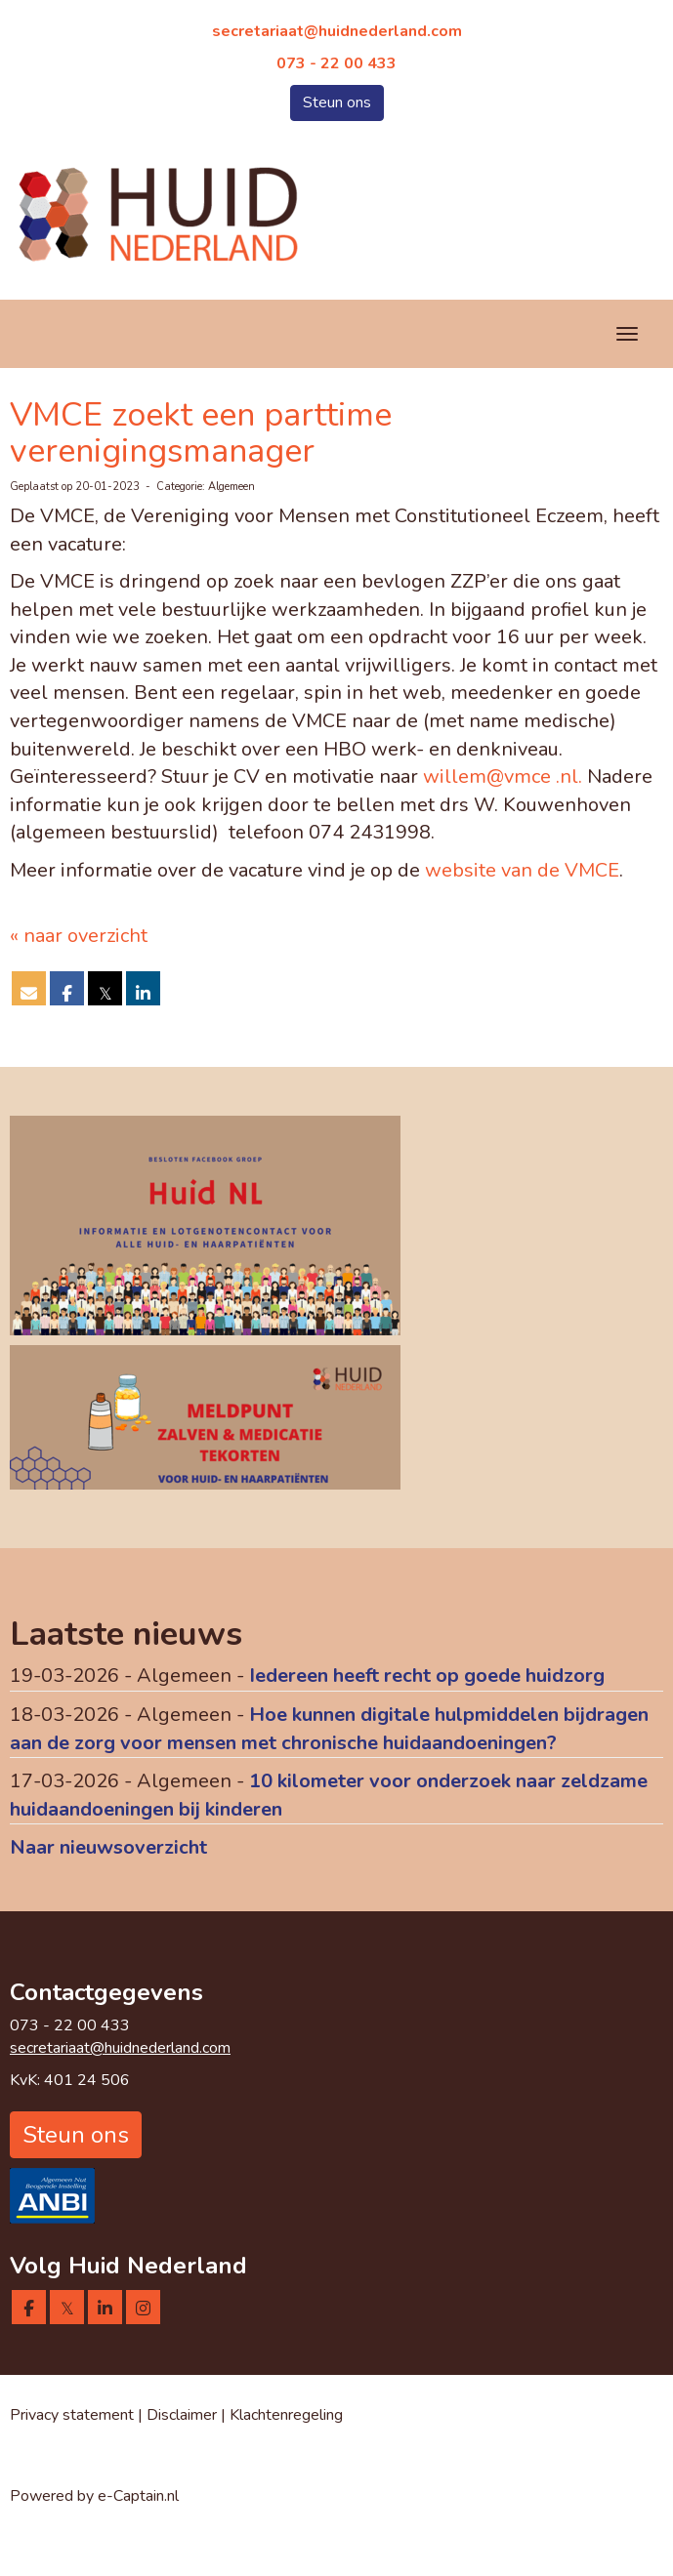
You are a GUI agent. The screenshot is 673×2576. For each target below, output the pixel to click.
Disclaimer (184, 2415)
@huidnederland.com (337, 31)
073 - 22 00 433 (336, 63)
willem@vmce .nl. (502, 776)
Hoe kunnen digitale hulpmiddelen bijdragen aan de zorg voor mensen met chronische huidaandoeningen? (329, 1728)
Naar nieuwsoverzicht (108, 1847)
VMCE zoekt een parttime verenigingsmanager (201, 432)
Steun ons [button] (337, 102)
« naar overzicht (78, 935)
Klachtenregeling (286, 2415)
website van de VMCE (522, 870)
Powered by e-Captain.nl (94, 2496)
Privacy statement (72, 2415)
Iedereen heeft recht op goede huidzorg (427, 1675)
